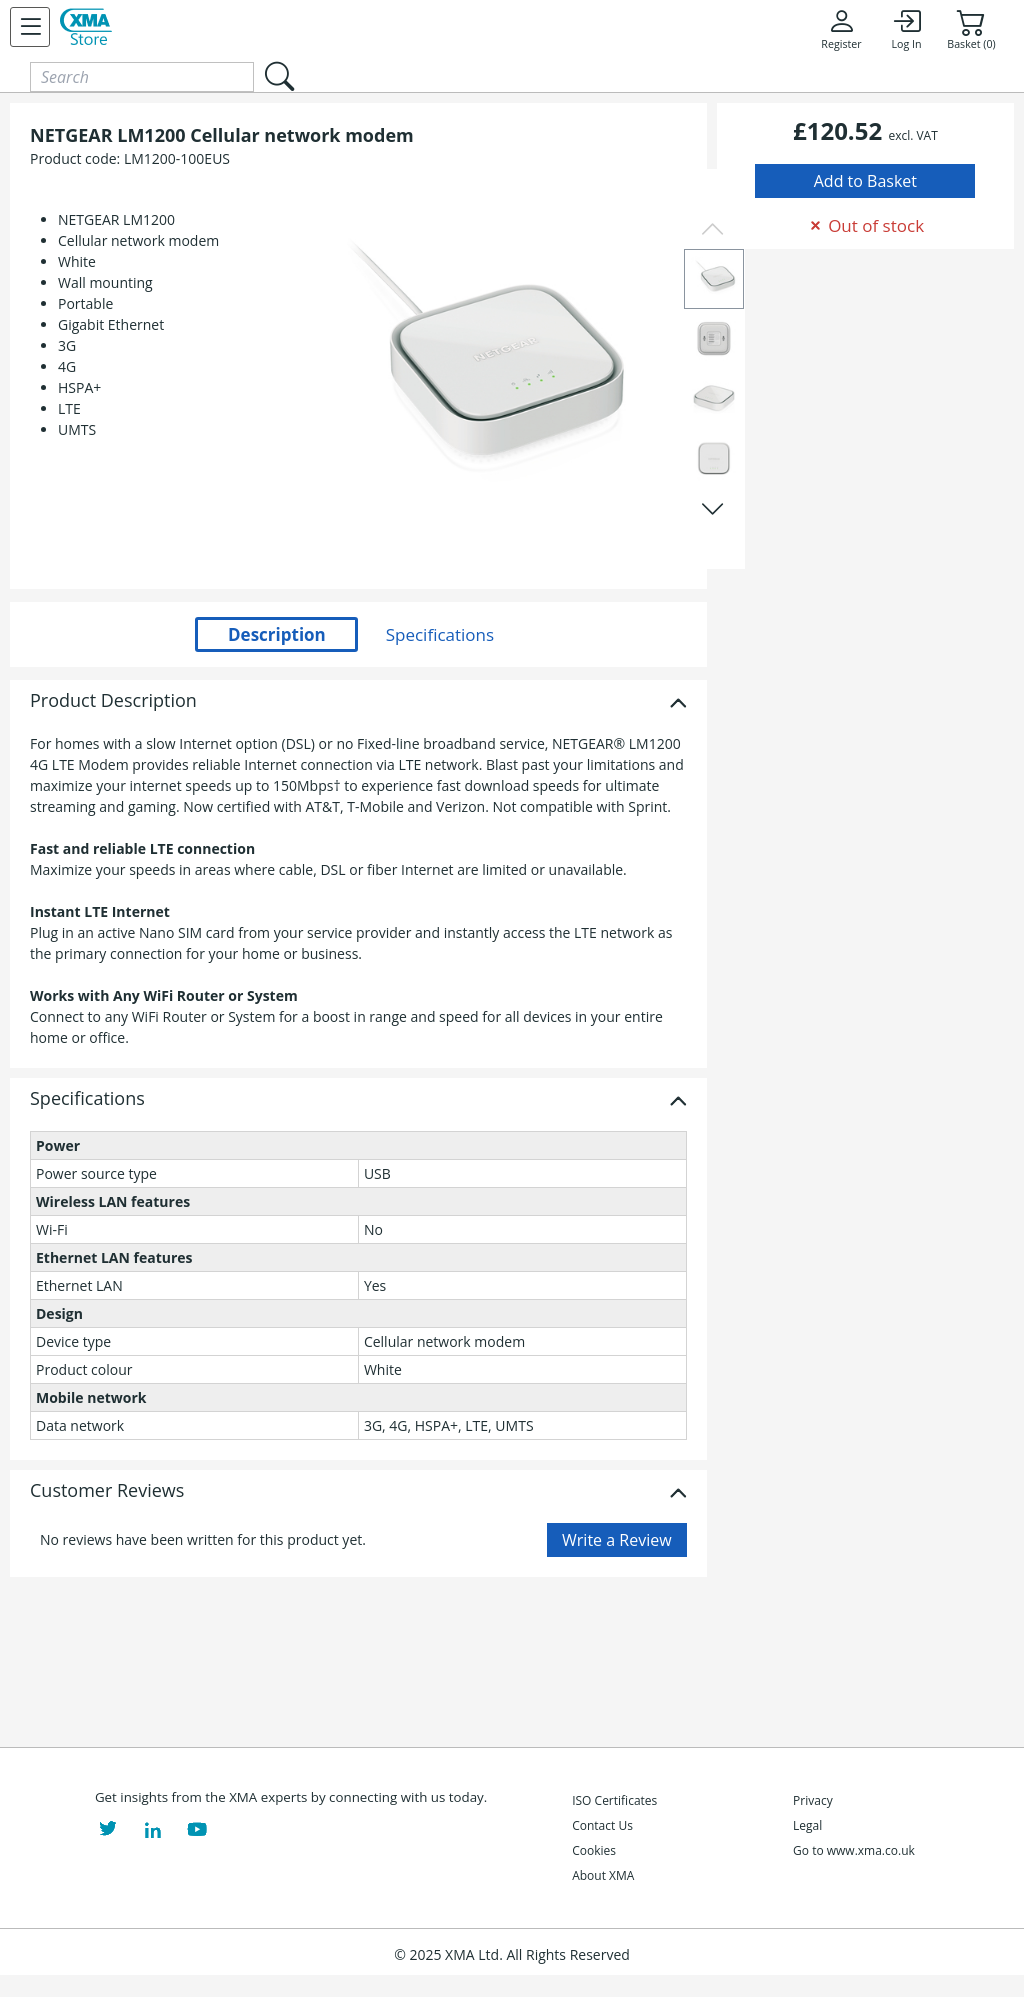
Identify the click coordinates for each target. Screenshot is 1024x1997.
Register (841, 29)
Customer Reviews (107, 1491)
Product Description (113, 701)
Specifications (87, 1099)
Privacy (813, 1800)
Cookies (594, 1850)
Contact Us (602, 1825)
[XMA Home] (86, 27)
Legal (807, 1825)
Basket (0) (971, 29)
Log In (906, 29)
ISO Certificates (614, 1800)
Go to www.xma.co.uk (854, 1850)
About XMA (603, 1875)
